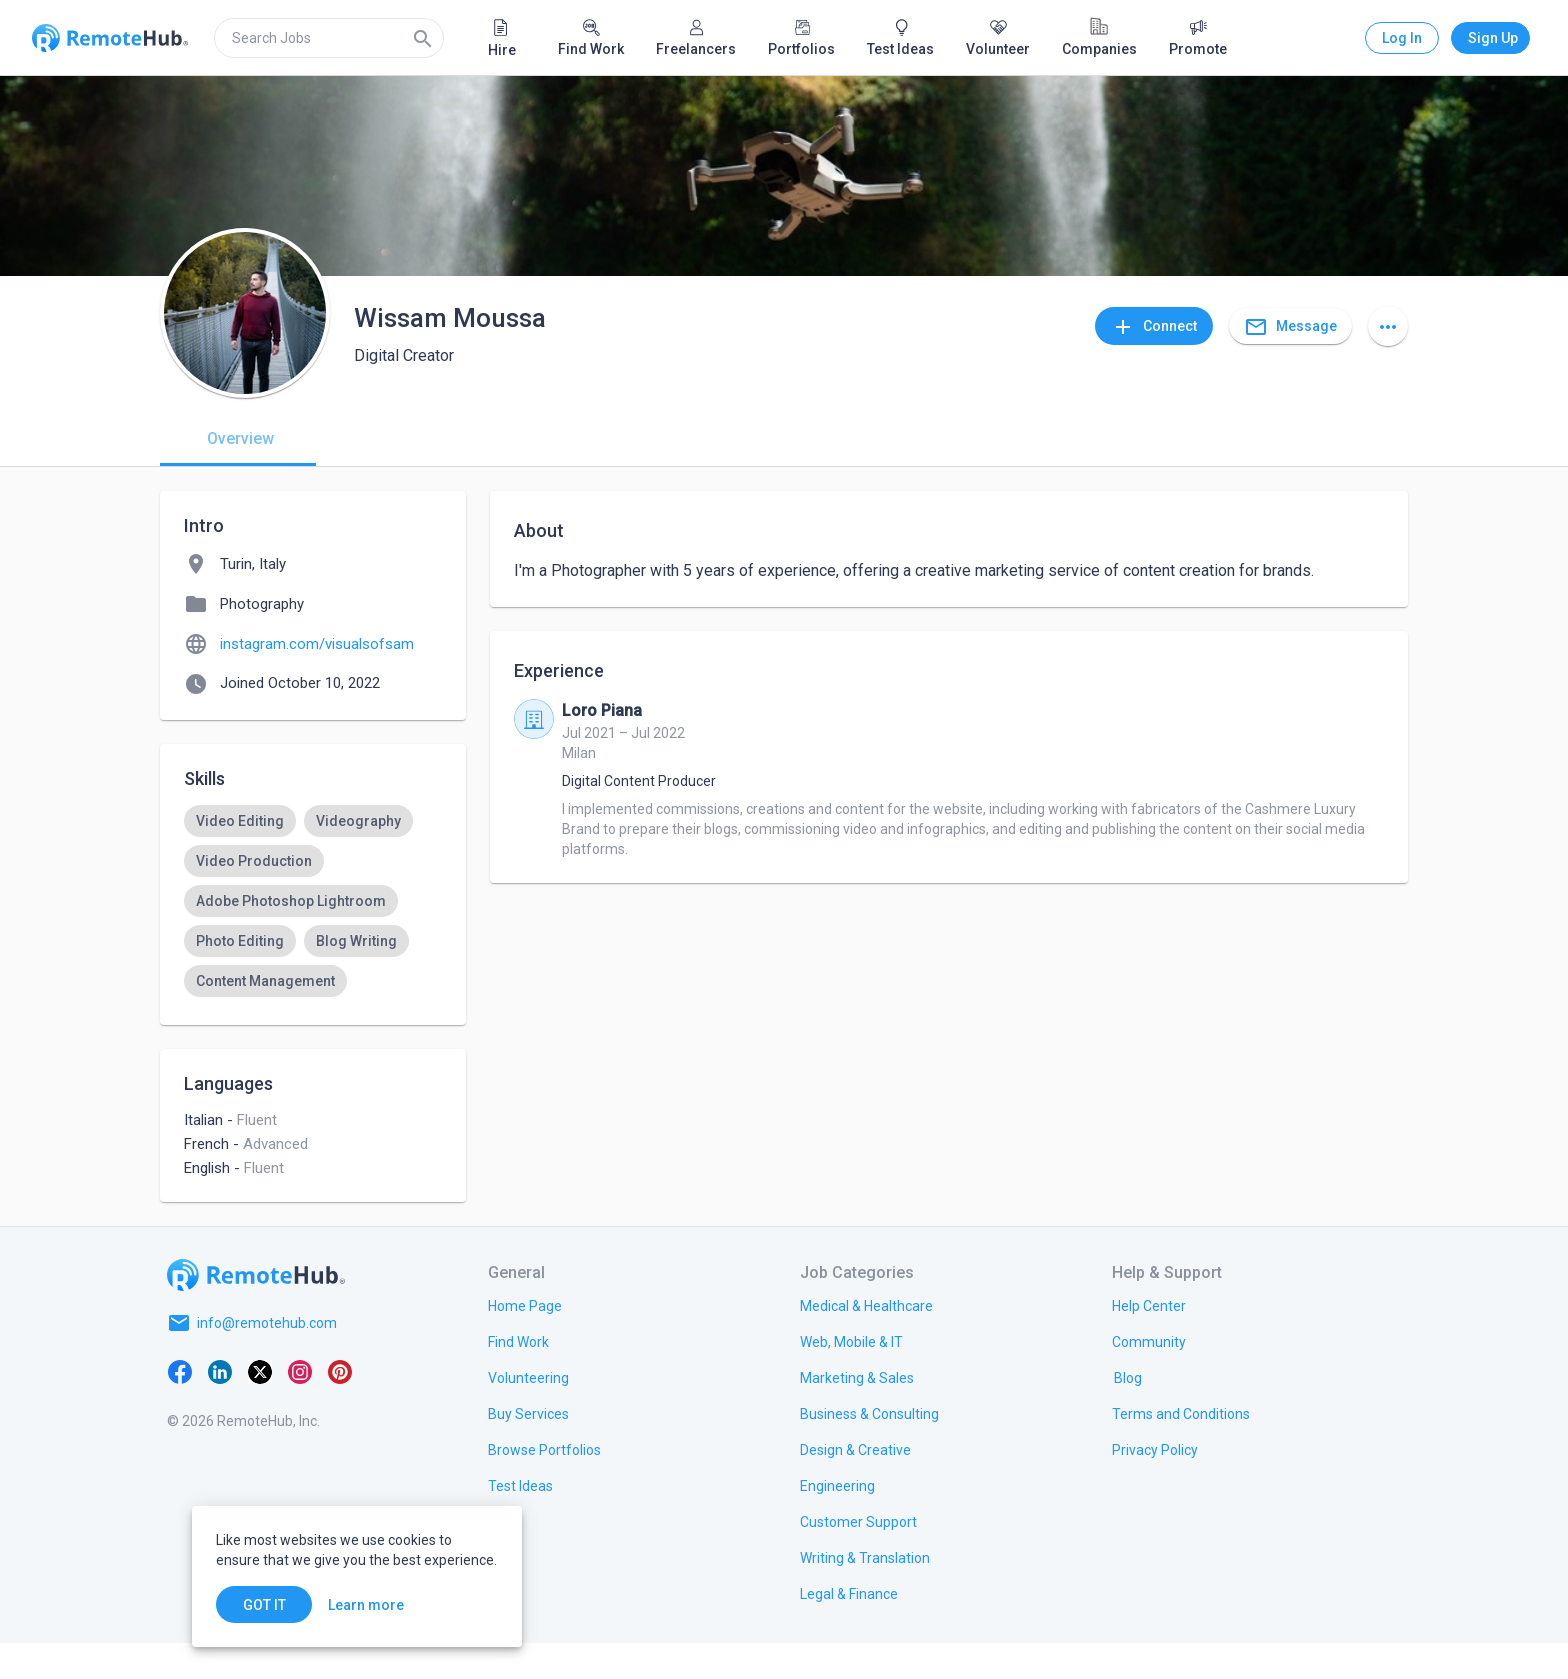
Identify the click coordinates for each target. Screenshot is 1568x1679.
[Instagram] (300, 1407)
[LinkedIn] (220, 1407)
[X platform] (260, 1407)
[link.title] (525, 1341)
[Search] (423, 38)
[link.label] (1149, 1341)
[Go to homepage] (256, 1311)
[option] (240, 821)
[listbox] (313, 921)
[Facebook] (180, 1407)
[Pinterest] (340, 1407)
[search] (329, 38)
